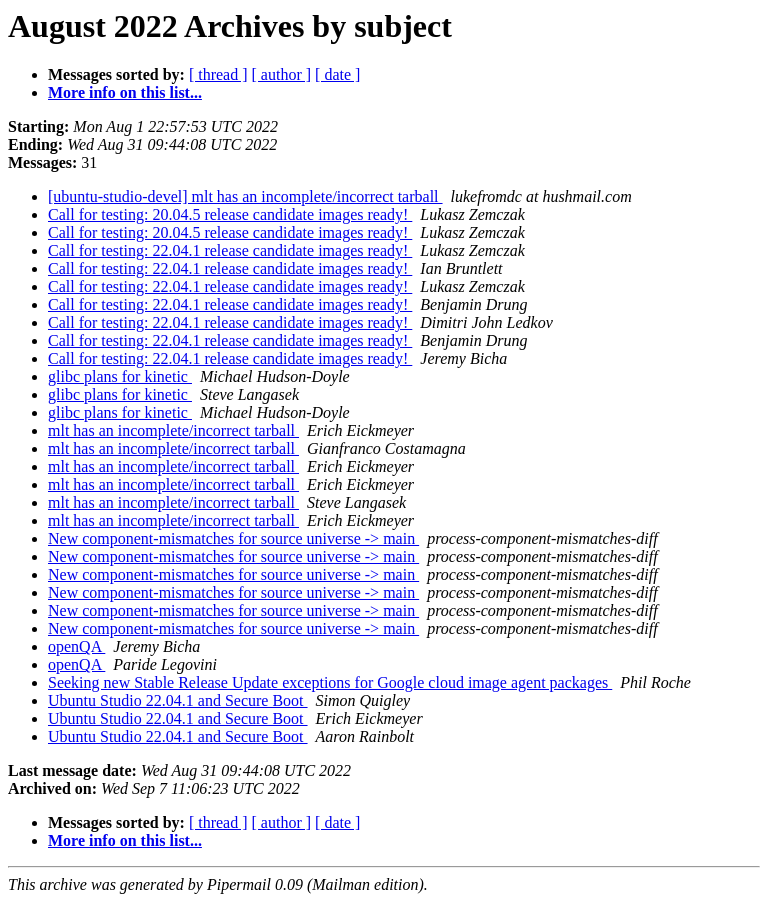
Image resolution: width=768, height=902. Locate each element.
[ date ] (337, 74)
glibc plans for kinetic (120, 376)
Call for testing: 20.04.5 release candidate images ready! (230, 214)
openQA (76, 646)
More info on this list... (125, 92)
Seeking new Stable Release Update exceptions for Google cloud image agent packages (330, 682)
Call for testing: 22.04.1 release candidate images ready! (230, 250)
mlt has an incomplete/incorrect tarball (173, 430)
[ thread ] (218, 74)
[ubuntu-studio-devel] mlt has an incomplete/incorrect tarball (245, 196)
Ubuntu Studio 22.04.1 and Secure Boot (178, 700)
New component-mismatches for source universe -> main (233, 538)
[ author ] (282, 74)
